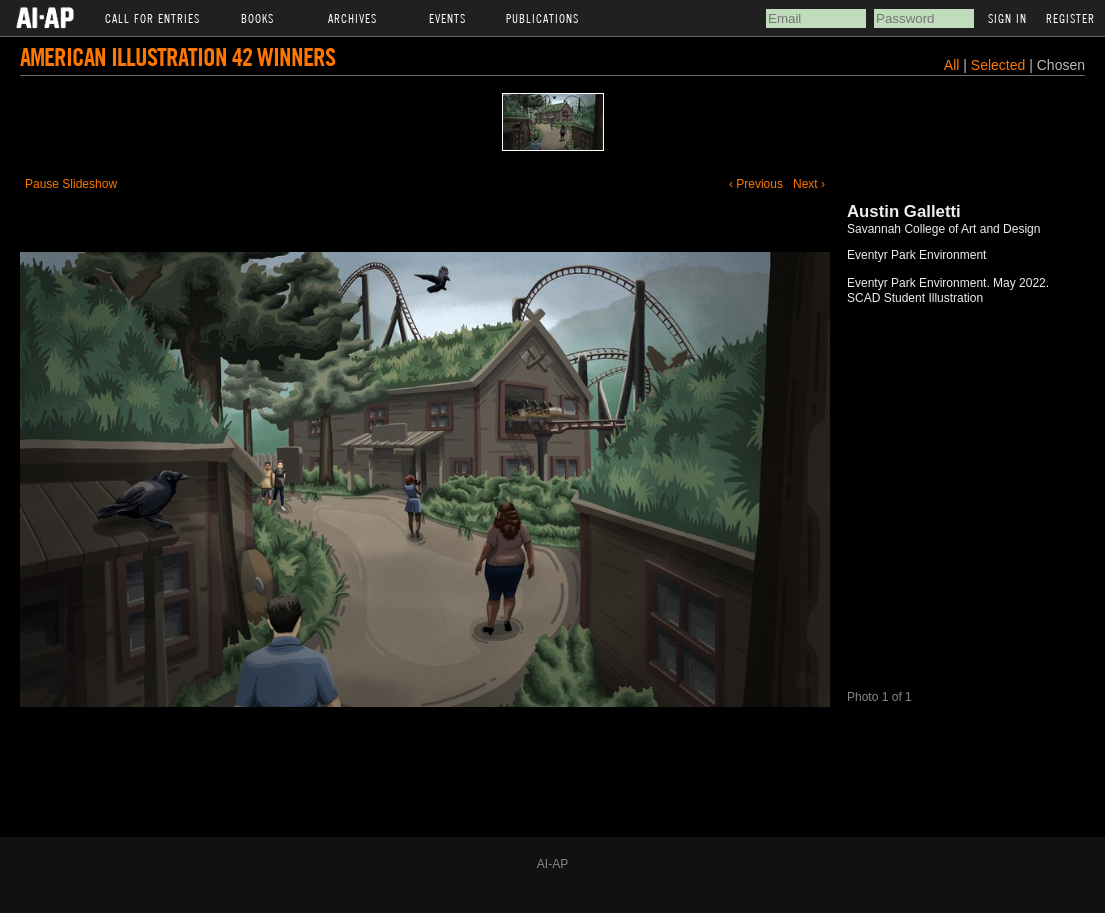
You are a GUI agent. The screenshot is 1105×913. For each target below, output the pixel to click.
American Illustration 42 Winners (177, 56)
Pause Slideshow (71, 184)
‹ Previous (756, 184)
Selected (1000, 65)
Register (1070, 18)
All (952, 65)
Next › (809, 184)
